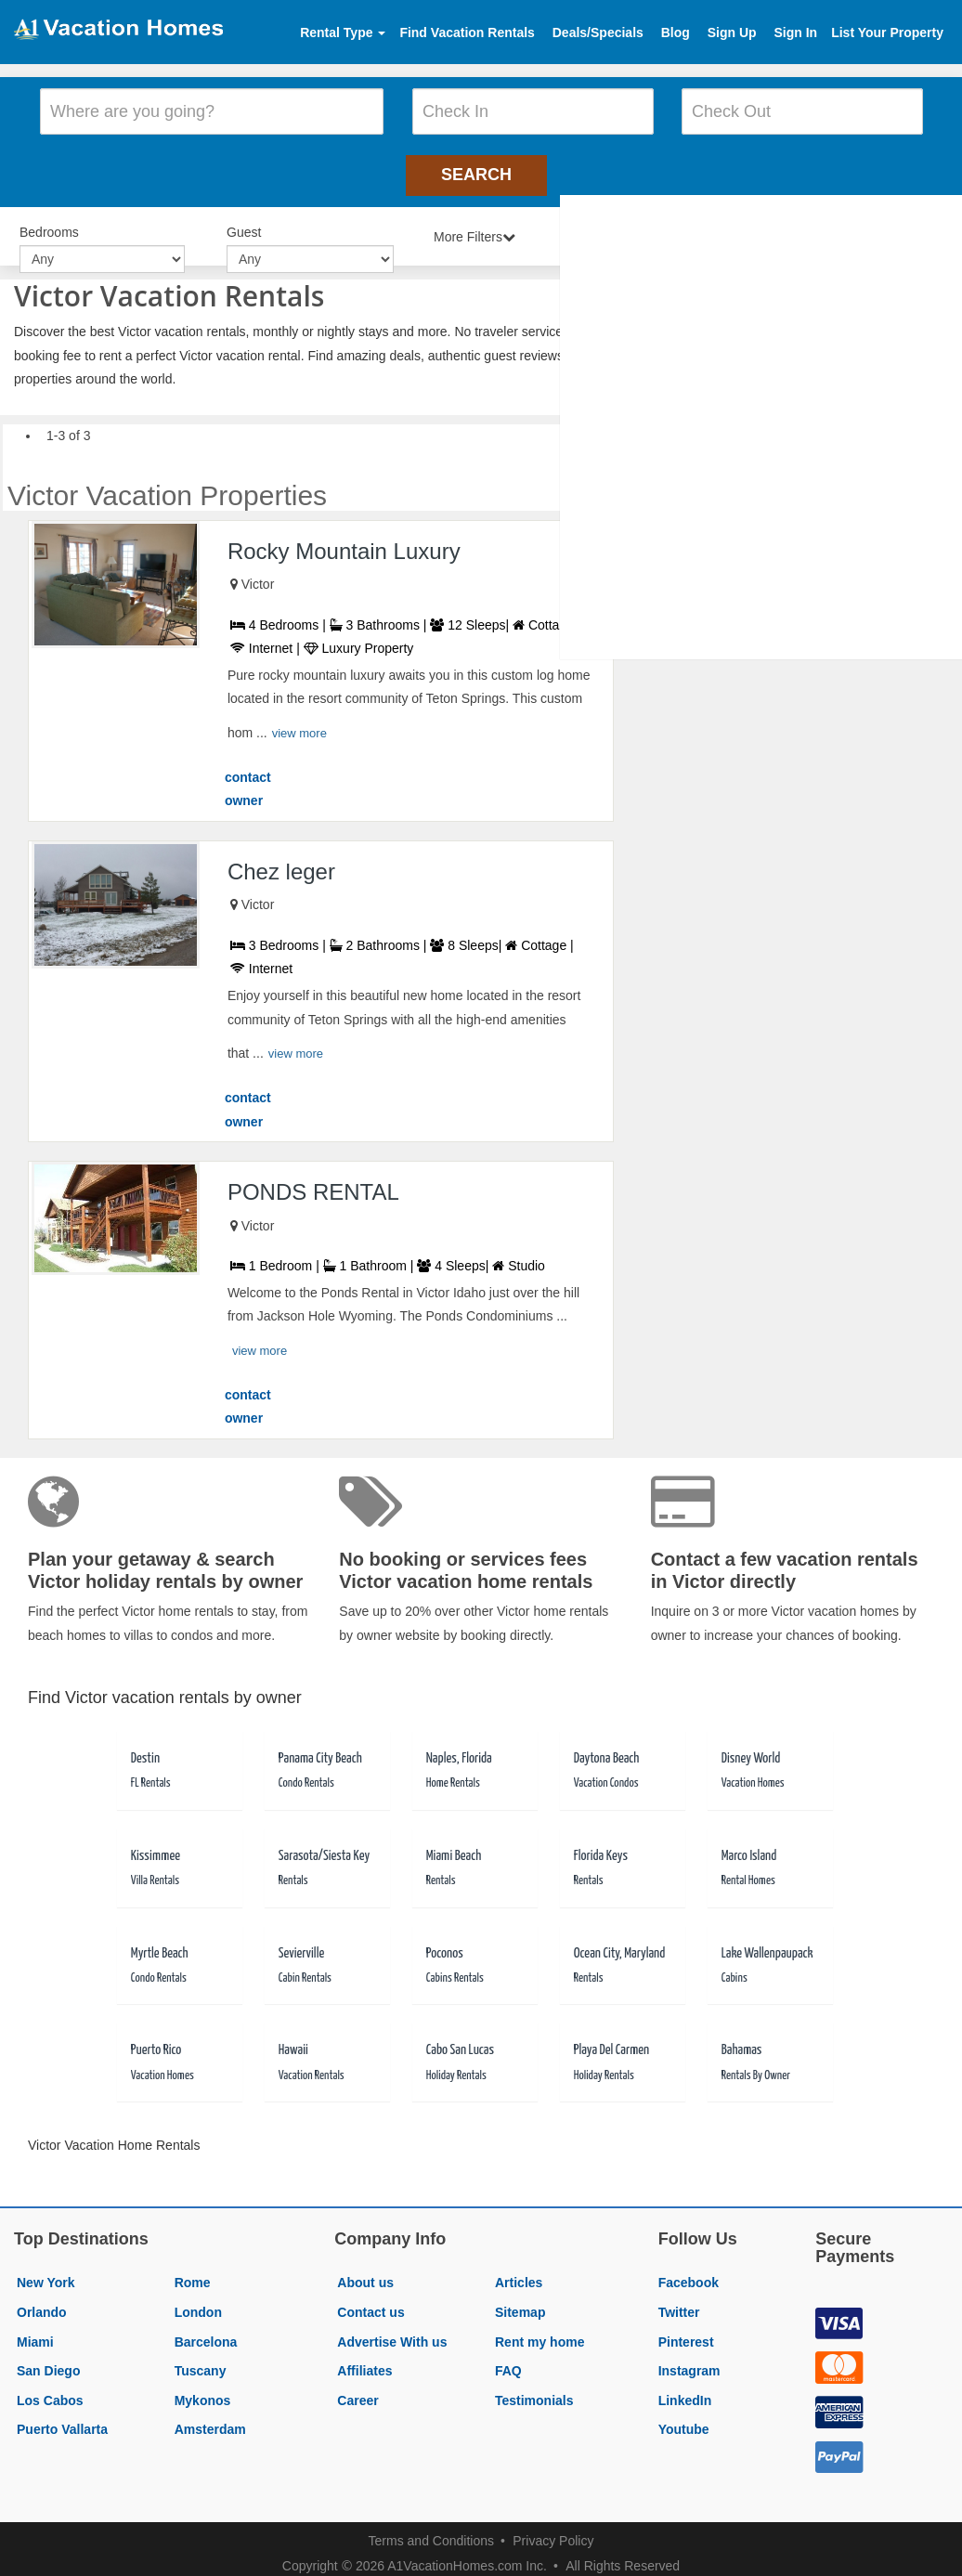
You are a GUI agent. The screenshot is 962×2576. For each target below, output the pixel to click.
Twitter (679, 2303)
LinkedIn (685, 2391)
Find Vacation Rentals (466, 32)
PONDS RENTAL (313, 1182)
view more (299, 724)
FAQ (508, 2361)
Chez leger (281, 862)
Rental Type (342, 32)
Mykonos (203, 2391)
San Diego (48, 2361)
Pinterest (686, 2332)
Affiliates (364, 2361)
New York (46, 2273)
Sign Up (732, 32)
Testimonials (534, 2391)
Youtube (683, 2420)
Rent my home (539, 2332)
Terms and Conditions (431, 2531)
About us (365, 2273)
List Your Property (887, 32)
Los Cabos (50, 2391)
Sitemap (520, 2303)
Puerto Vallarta (62, 2420)
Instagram (689, 2361)
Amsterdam (210, 2420)
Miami (35, 2332)
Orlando (42, 2303)
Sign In (795, 32)
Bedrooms (49, 224)
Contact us (370, 2303)
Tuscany (201, 2361)
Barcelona (206, 2332)
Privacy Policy (553, 2531)
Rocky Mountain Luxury (344, 540)
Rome (193, 2273)
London (198, 2303)
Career (357, 2391)
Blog (675, 32)
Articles (518, 2273)
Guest (244, 224)
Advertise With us (392, 2332)
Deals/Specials (598, 32)
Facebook (688, 2273)
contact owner (248, 780)
